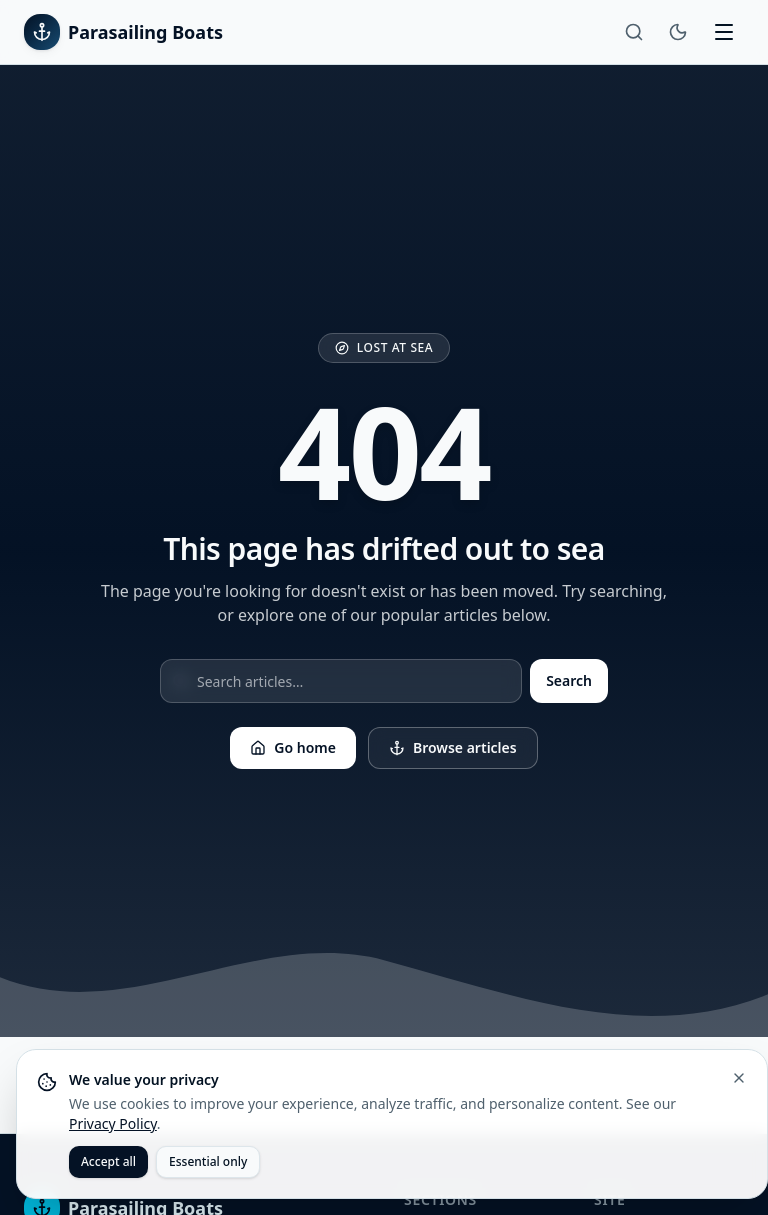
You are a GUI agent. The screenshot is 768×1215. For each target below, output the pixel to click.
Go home (293, 747)
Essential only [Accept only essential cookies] (208, 1161)
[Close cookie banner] (739, 1078)
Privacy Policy (113, 1123)
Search (569, 680)
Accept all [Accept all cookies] (108, 1161)
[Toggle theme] (678, 32)
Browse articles (453, 747)
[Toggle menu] (724, 32)
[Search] (634, 32)
